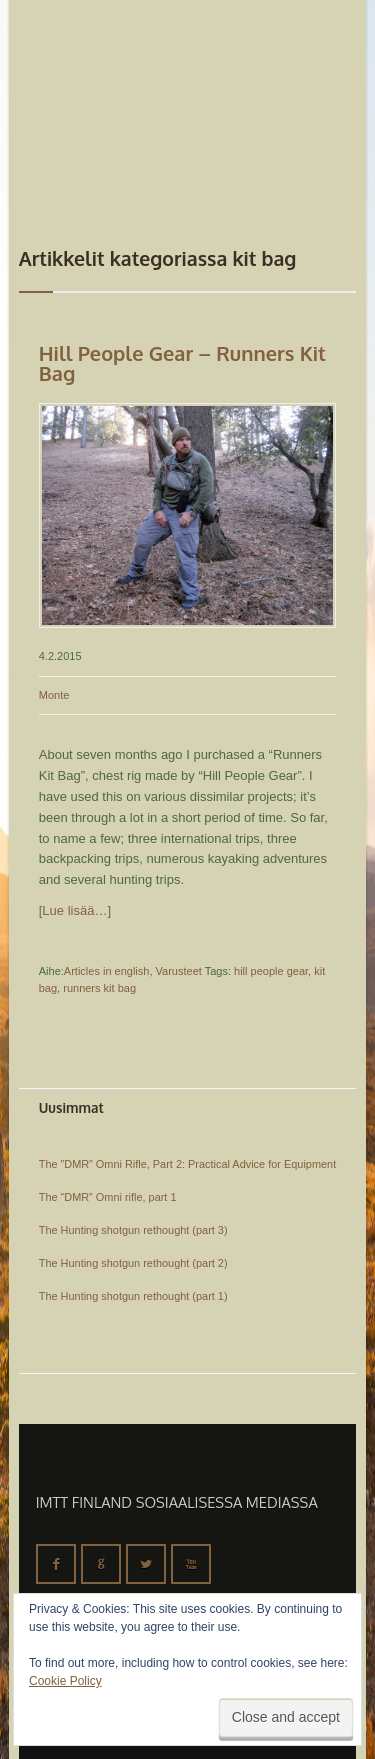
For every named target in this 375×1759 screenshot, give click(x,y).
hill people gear (271, 971)
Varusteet (179, 971)
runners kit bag (99, 988)
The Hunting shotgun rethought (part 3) (133, 1230)
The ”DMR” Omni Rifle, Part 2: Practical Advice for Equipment (187, 1164)
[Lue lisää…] (75, 910)
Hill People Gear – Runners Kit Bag (182, 363)
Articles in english (107, 971)
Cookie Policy (65, 1681)
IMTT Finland (94, 75)
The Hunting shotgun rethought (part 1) (133, 1296)
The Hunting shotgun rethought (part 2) (133, 1263)
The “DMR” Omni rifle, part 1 (108, 1197)
